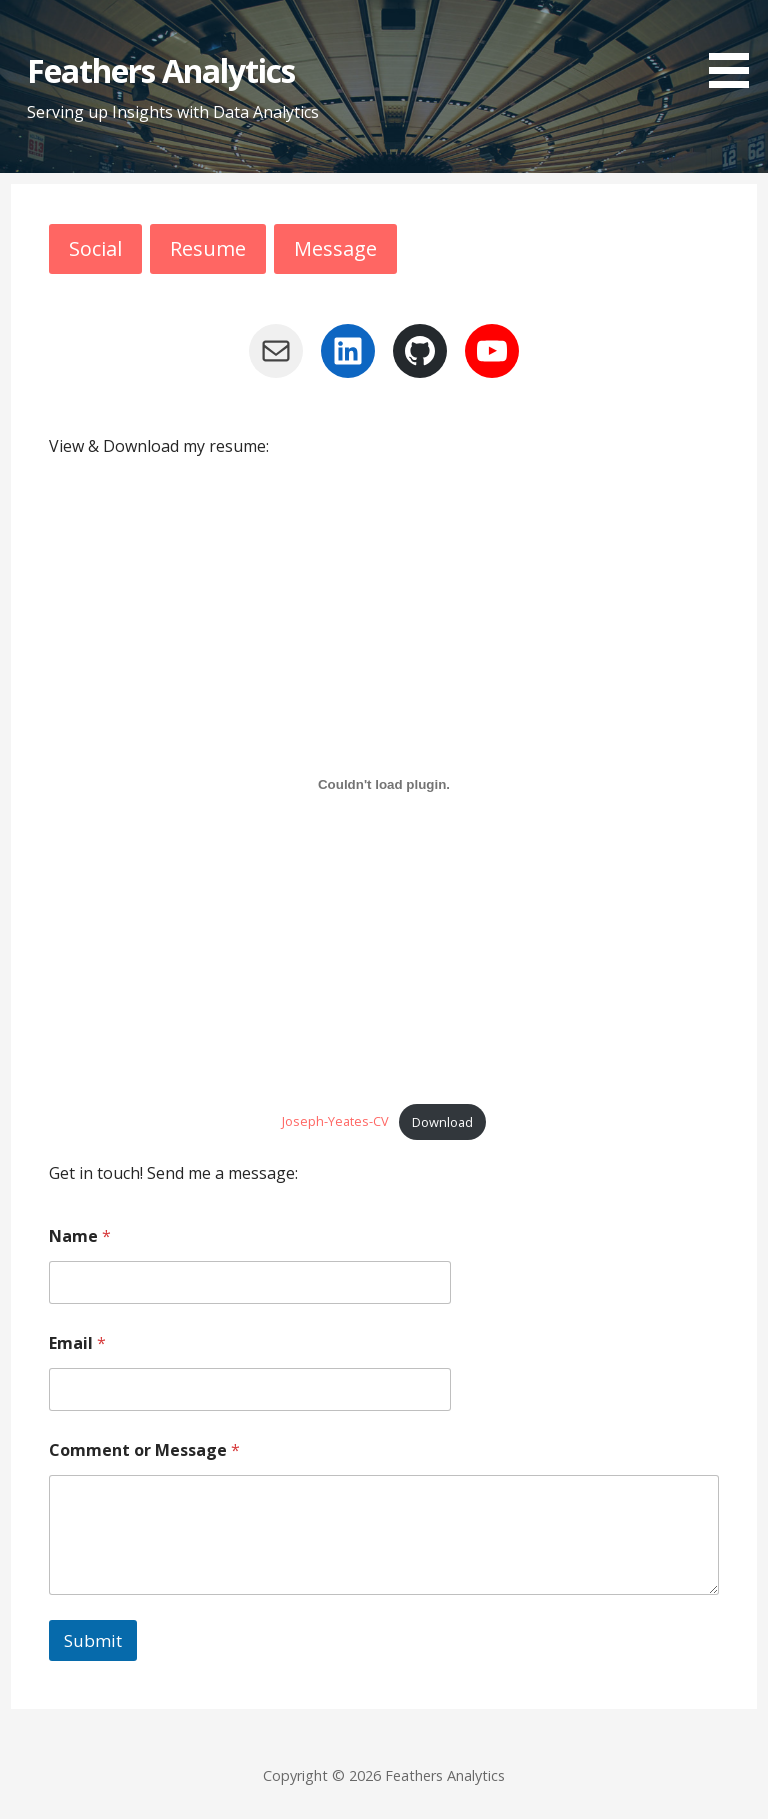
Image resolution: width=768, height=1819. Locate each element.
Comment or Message (144, 1450)
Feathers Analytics (161, 70)
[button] (736, 47)
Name (80, 1236)
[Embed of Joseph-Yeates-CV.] (384, 784)
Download (442, 1122)
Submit (93, 1640)
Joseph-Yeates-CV (335, 1122)
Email (77, 1343)
